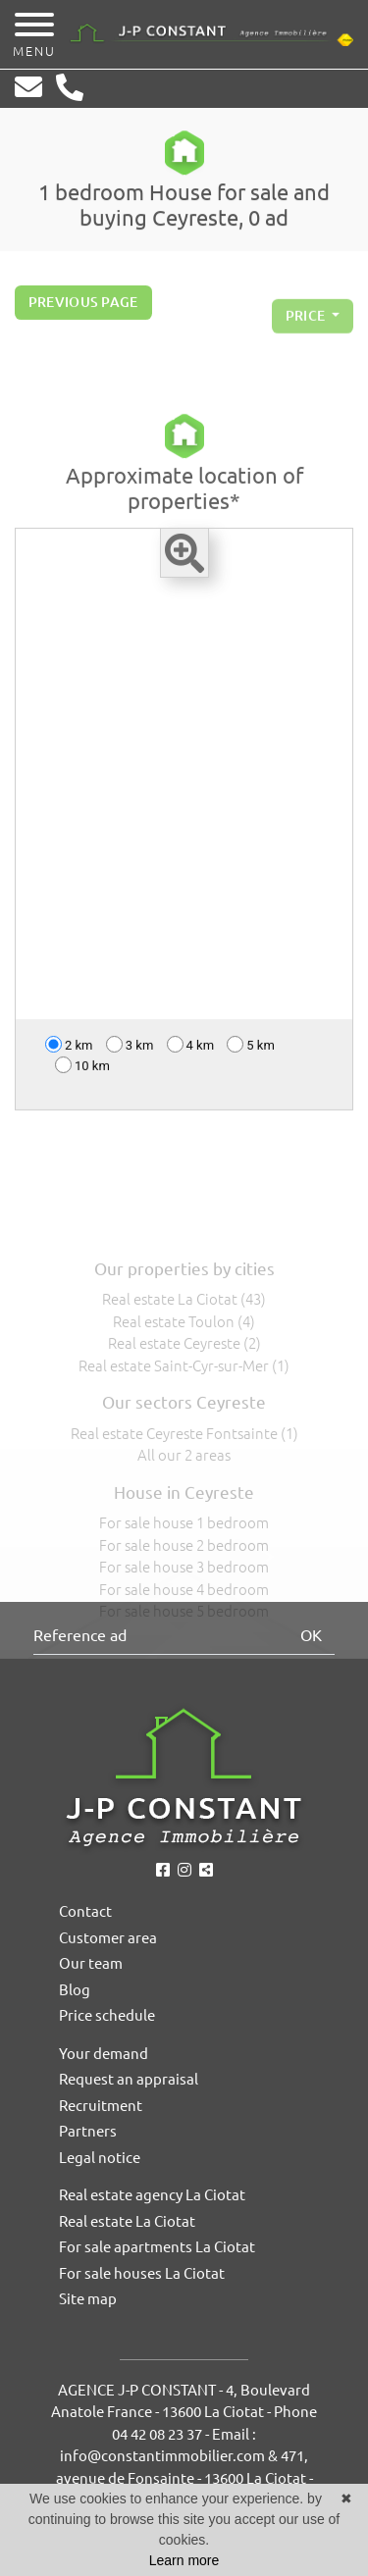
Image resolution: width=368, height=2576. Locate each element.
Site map (88, 2299)
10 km (82, 1068)
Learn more (184, 2560)
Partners (88, 2131)
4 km (191, 1048)
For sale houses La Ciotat (142, 2273)
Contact (85, 1911)
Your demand (103, 2053)
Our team (91, 1963)
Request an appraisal (128, 2079)
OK (311, 1635)
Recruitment (100, 2105)
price (307, 324)
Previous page (83, 306)
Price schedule (107, 2015)
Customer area (108, 1938)
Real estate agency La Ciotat (152, 2195)
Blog (74, 1990)
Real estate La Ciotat (127, 2221)
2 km (69, 1048)
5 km (251, 1048)
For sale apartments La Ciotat (157, 2247)
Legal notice (99, 2157)
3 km (130, 1048)
